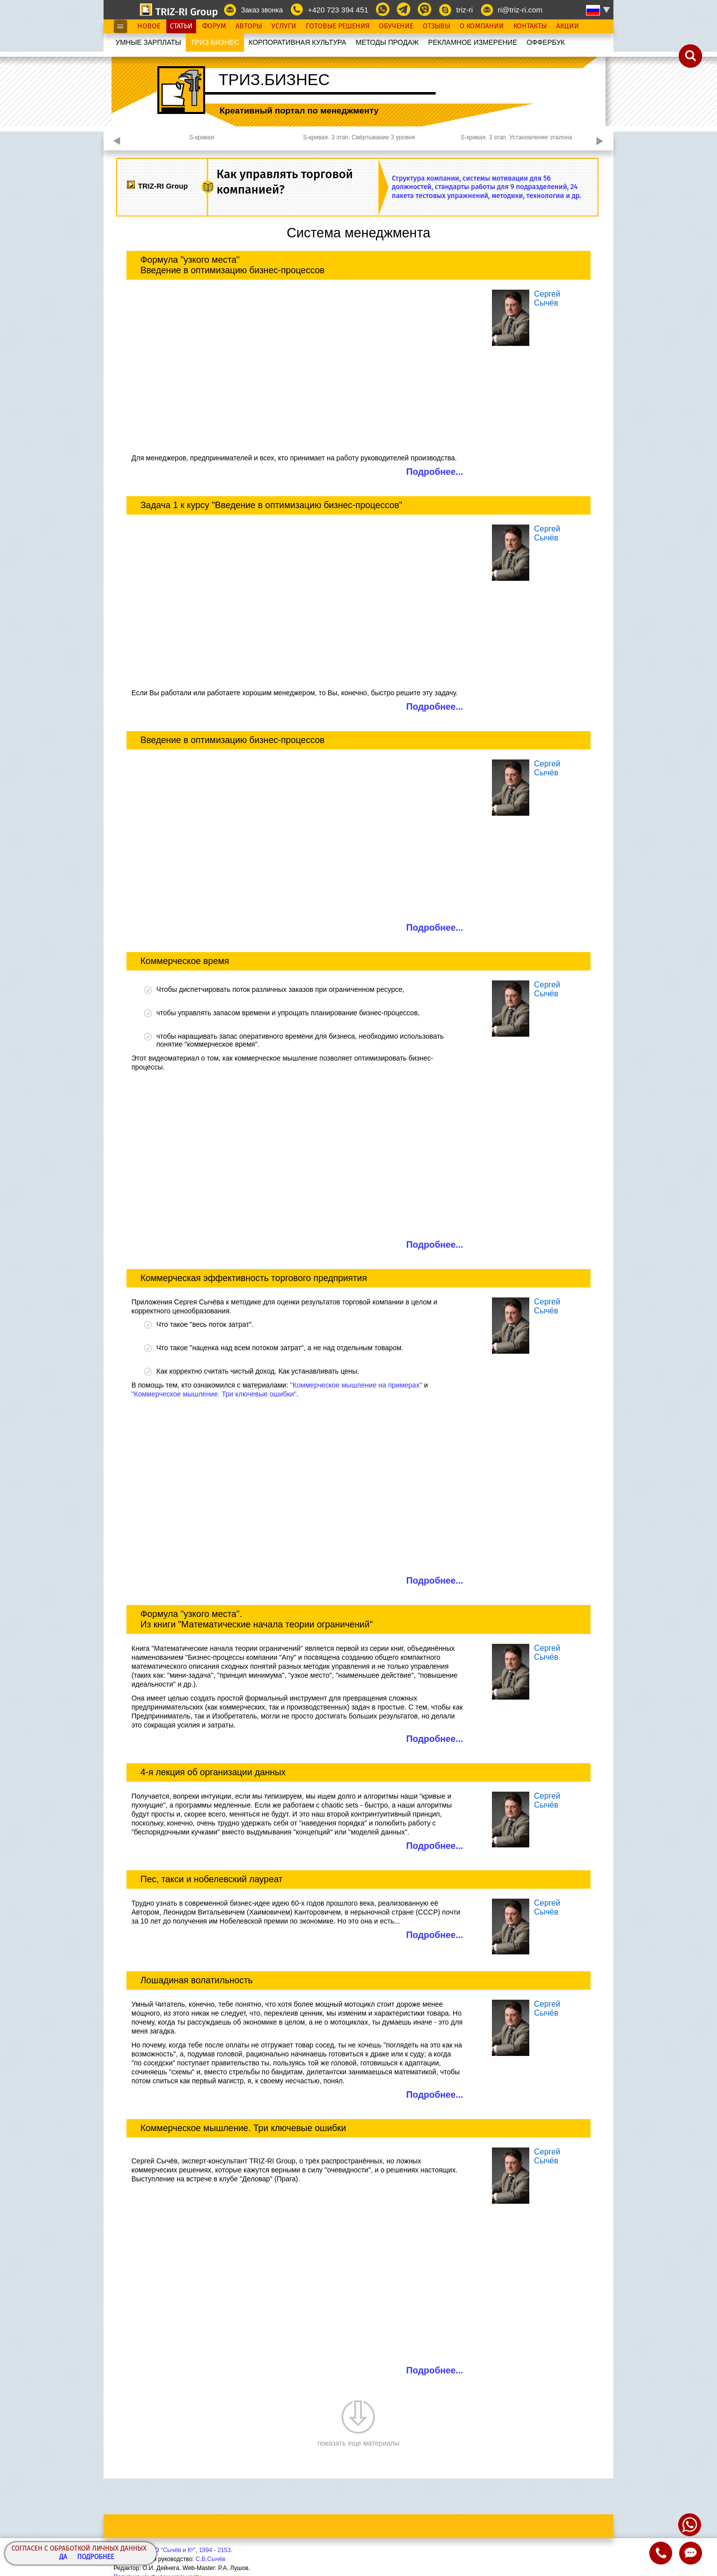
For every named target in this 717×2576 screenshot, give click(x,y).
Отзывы (436, 26)
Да (63, 2557)
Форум (214, 26)
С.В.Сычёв (211, 2559)
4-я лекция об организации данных (213, 1772)
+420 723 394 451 (338, 9)
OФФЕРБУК (546, 42)
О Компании (482, 26)
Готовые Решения (337, 26)
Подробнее (95, 2557)
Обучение (396, 26)
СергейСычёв (547, 298)
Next (600, 141)
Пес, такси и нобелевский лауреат (211, 1879)
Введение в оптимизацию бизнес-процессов (232, 740)
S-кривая (201, 137)
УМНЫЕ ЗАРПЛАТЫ (148, 42)
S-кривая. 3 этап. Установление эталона (516, 137)
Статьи (181, 26)
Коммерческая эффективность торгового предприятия (253, 1278)
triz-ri (464, 9)
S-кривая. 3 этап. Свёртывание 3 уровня (359, 137)
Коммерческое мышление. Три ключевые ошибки (243, 2128)
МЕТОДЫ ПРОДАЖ (387, 42)
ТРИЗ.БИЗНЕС (215, 42)
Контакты (530, 26)
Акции (567, 26)
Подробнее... (434, 472)
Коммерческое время (184, 961)
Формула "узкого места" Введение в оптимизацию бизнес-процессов (232, 265)
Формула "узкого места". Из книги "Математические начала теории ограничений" (256, 1619)
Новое (148, 26)
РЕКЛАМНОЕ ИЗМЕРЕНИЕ (472, 42)
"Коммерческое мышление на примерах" (356, 1385)
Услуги (283, 26)
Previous (117, 141)
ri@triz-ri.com (520, 9)
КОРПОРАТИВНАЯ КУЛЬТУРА (297, 42)
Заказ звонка (262, 10)
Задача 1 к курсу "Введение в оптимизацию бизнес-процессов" (271, 505)
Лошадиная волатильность (196, 1980)
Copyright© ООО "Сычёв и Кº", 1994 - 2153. (173, 2550)
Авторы (249, 26)
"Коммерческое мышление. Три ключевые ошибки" (213, 1394)
